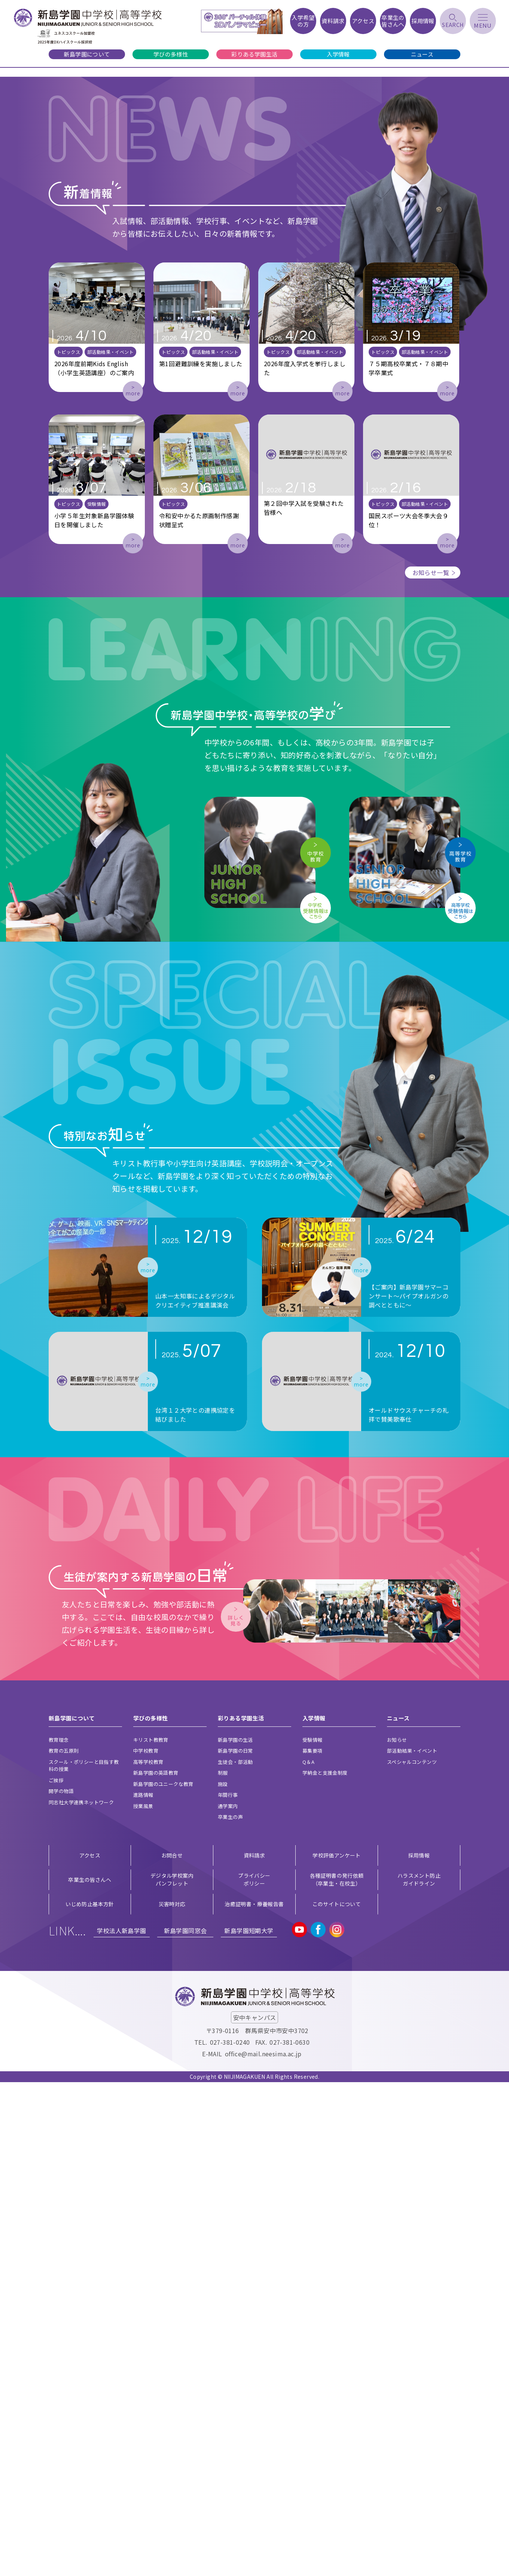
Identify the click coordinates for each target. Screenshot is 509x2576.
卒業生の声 (230, 2310)
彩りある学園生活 (254, 54)
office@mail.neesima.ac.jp (263, 2547)
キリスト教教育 (150, 2233)
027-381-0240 (230, 2535)
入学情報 (338, 54)
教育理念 (59, 2233)
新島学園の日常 (235, 2244)
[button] (35, 364)
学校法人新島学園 (121, 2424)
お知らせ (397, 2233)
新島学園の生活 (235, 2233)
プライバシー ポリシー (254, 2373)
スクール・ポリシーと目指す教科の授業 (84, 2259)
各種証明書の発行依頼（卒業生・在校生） (337, 2373)
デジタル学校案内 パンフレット (171, 2373)
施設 (223, 2277)
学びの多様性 (170, 54)
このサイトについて (337, 2398)
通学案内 (228, 2299)
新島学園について (87, 54)
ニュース (422, 54)
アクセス (90, 2349)
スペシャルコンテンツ (412, 2255)
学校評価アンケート (337, 2349)
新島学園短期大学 (248, 2424)
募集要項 (312, 2244)
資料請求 (254, 2349)
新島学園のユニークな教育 (163, 2277)
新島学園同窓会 (185, 2424)
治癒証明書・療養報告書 (254, 2398)
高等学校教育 (148, 2255)
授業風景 (143, 2299)
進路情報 (143, 2288)
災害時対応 (172, 2398)
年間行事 (228, 2288)
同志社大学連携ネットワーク (81, 2296)
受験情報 (312, 2233)
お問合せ (172, 2349)
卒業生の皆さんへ (89, 2373)
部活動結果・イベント (412, 2244)
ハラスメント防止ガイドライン (419, 2373)
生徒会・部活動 (235, 2255)
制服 (223, 2266)
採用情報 (419, 2349)
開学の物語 (61, 2284)
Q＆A (308, 2255)
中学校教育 (145, 2244)
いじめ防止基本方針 (89, 2398)
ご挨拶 (56, 2274)
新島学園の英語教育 (156, 2266)
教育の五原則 (64, 2244)
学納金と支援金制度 (325, 2266)
